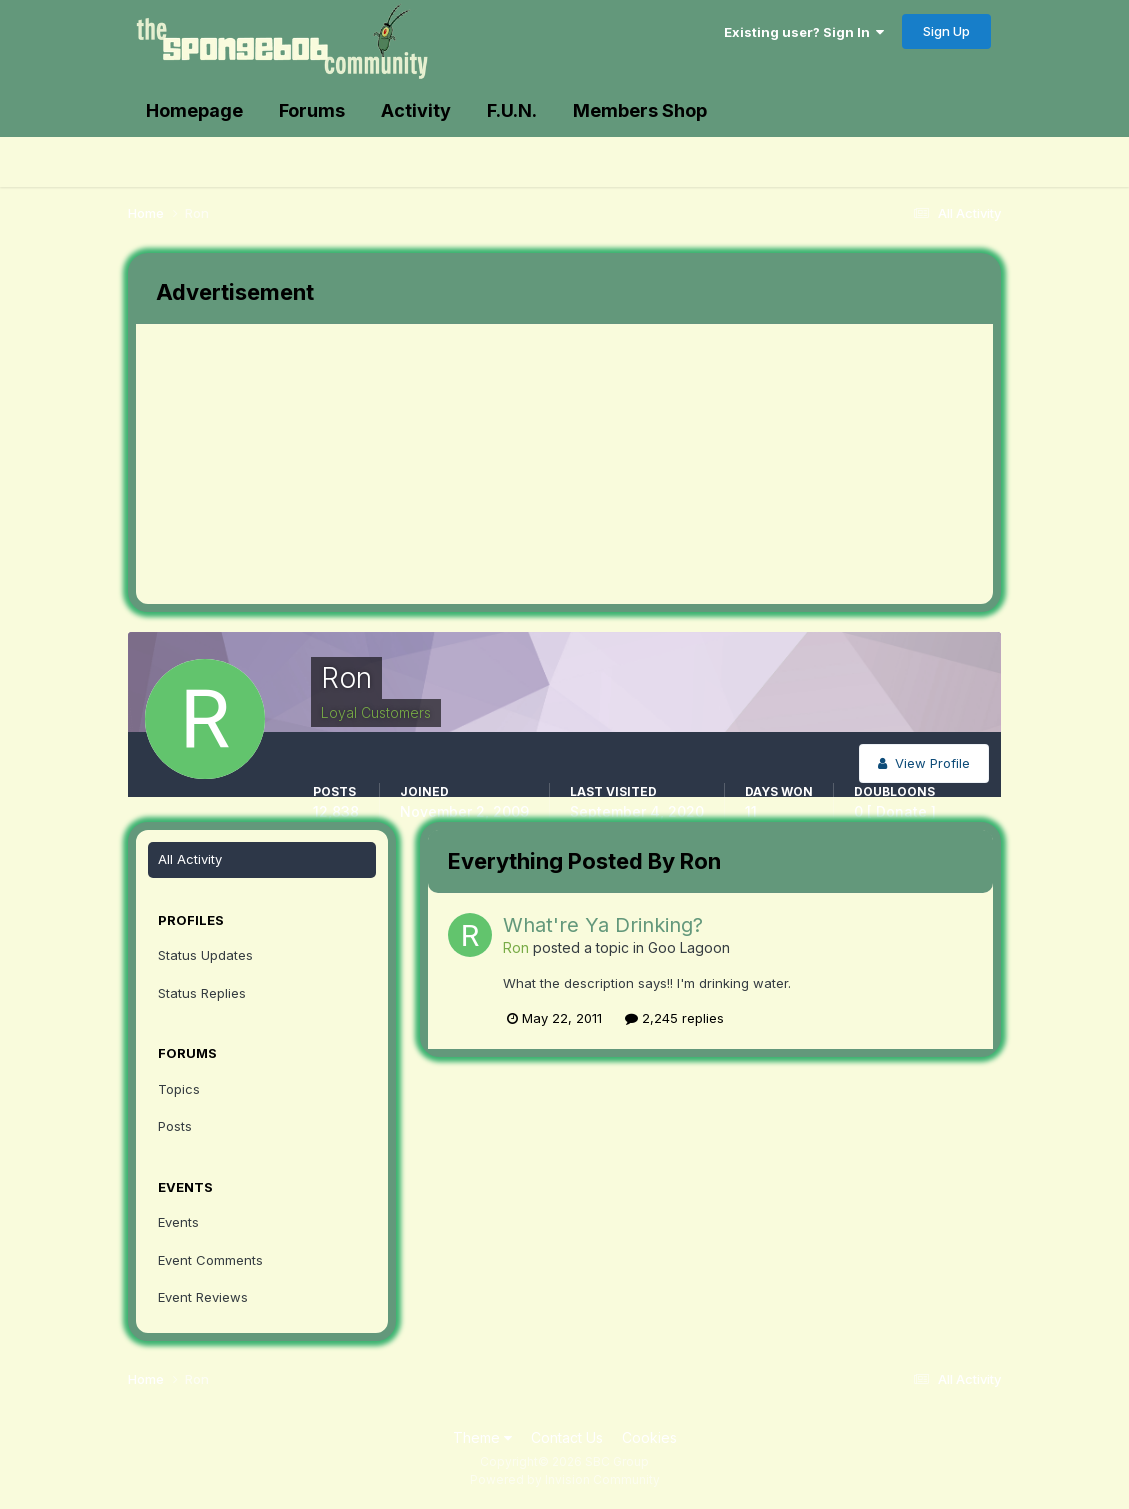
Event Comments (210, 1260)
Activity (416, 110)
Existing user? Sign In (804, 32)
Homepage (194, 110)
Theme (482, 1437)
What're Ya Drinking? (603, 925)
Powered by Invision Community (565, 1479)
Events (178, 1222)
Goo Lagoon (689, 947)
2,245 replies (674, 1018)
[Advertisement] (500, 464)
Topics (179, 1089)
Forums (312, 110)
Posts (175, 1126)
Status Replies (202, 993)
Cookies (649, 1437)
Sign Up (946, 31)
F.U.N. (512, 110)
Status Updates (205, 955)
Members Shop (640, 110)
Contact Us (567, 1437)
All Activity (190, 859)
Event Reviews (203, 1297)
